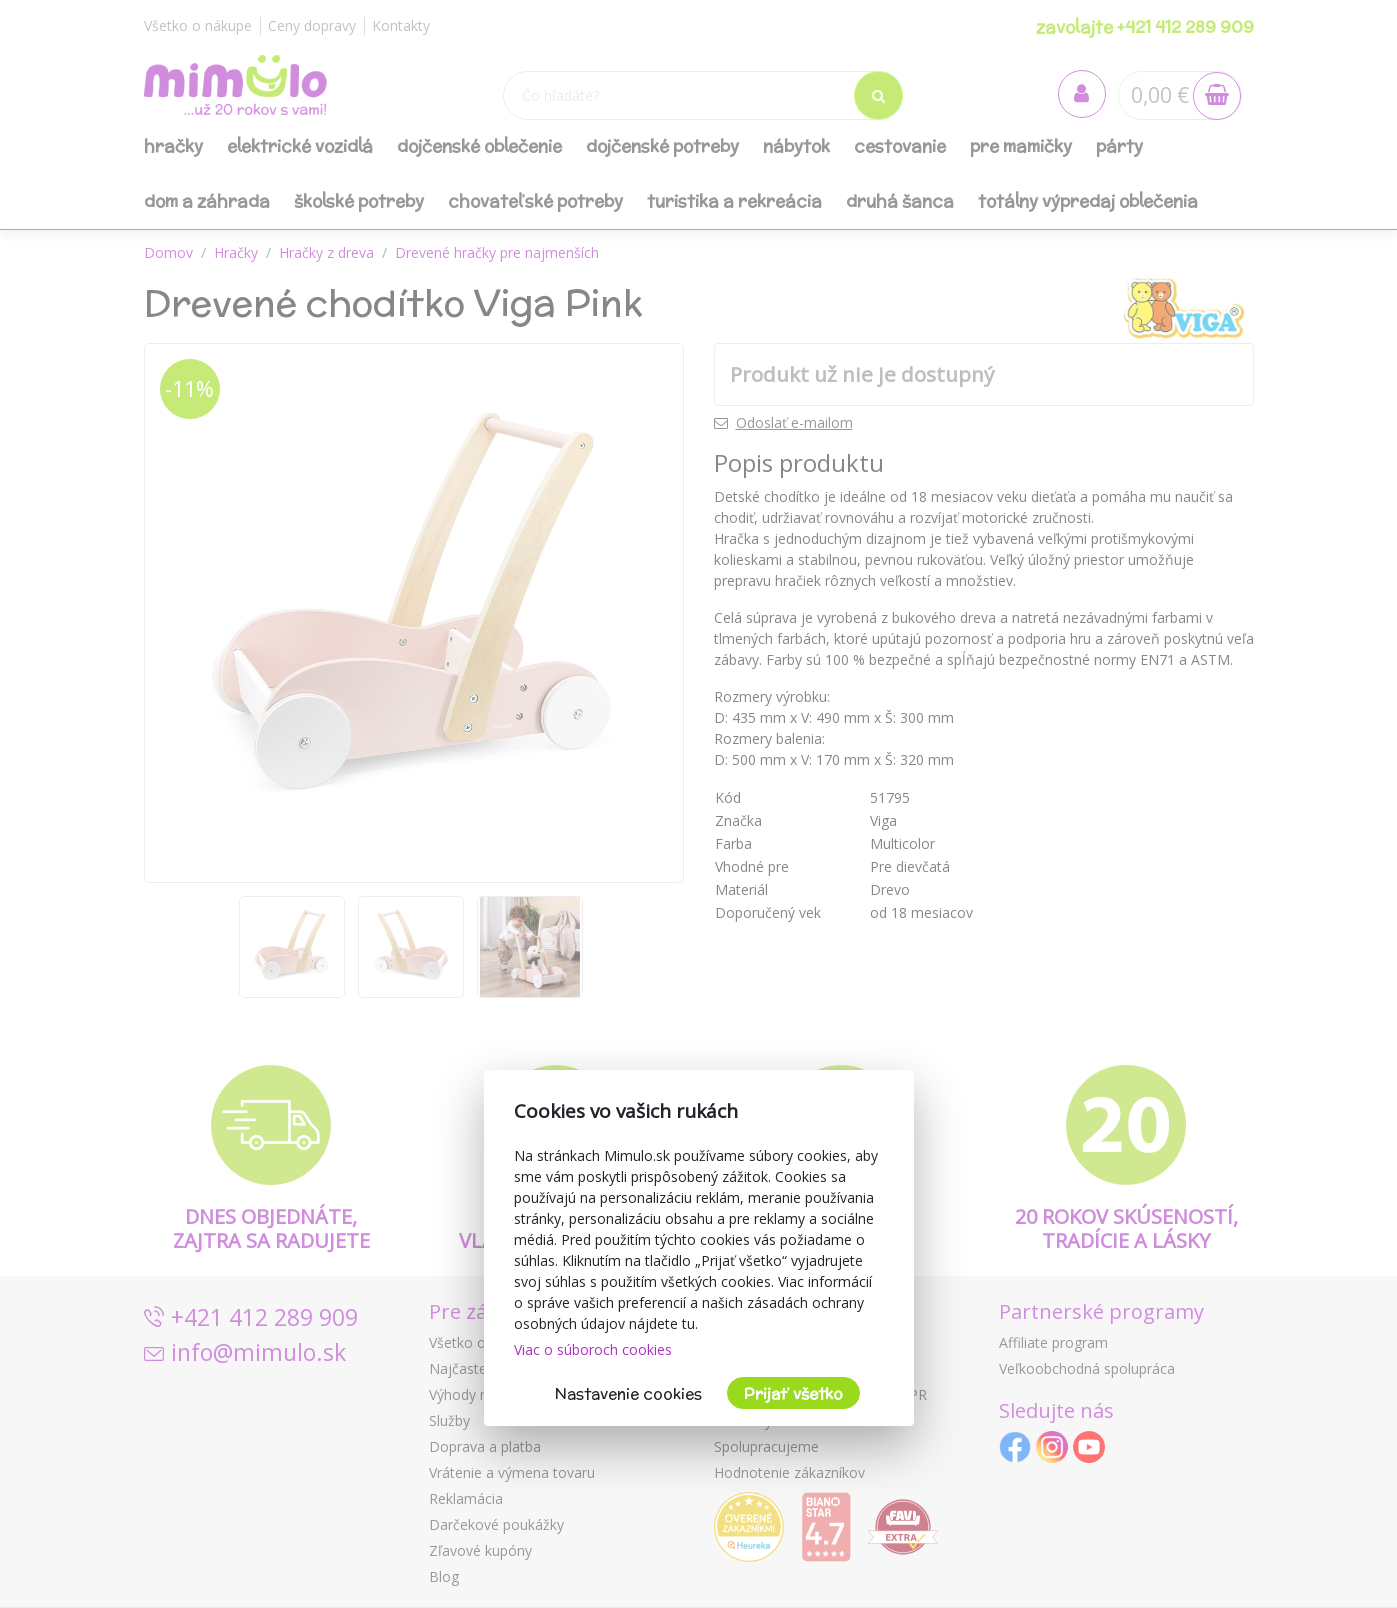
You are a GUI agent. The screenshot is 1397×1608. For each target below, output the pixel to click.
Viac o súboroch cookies (593, 1349)
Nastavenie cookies (628, 1393)
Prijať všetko (793, 1393)
